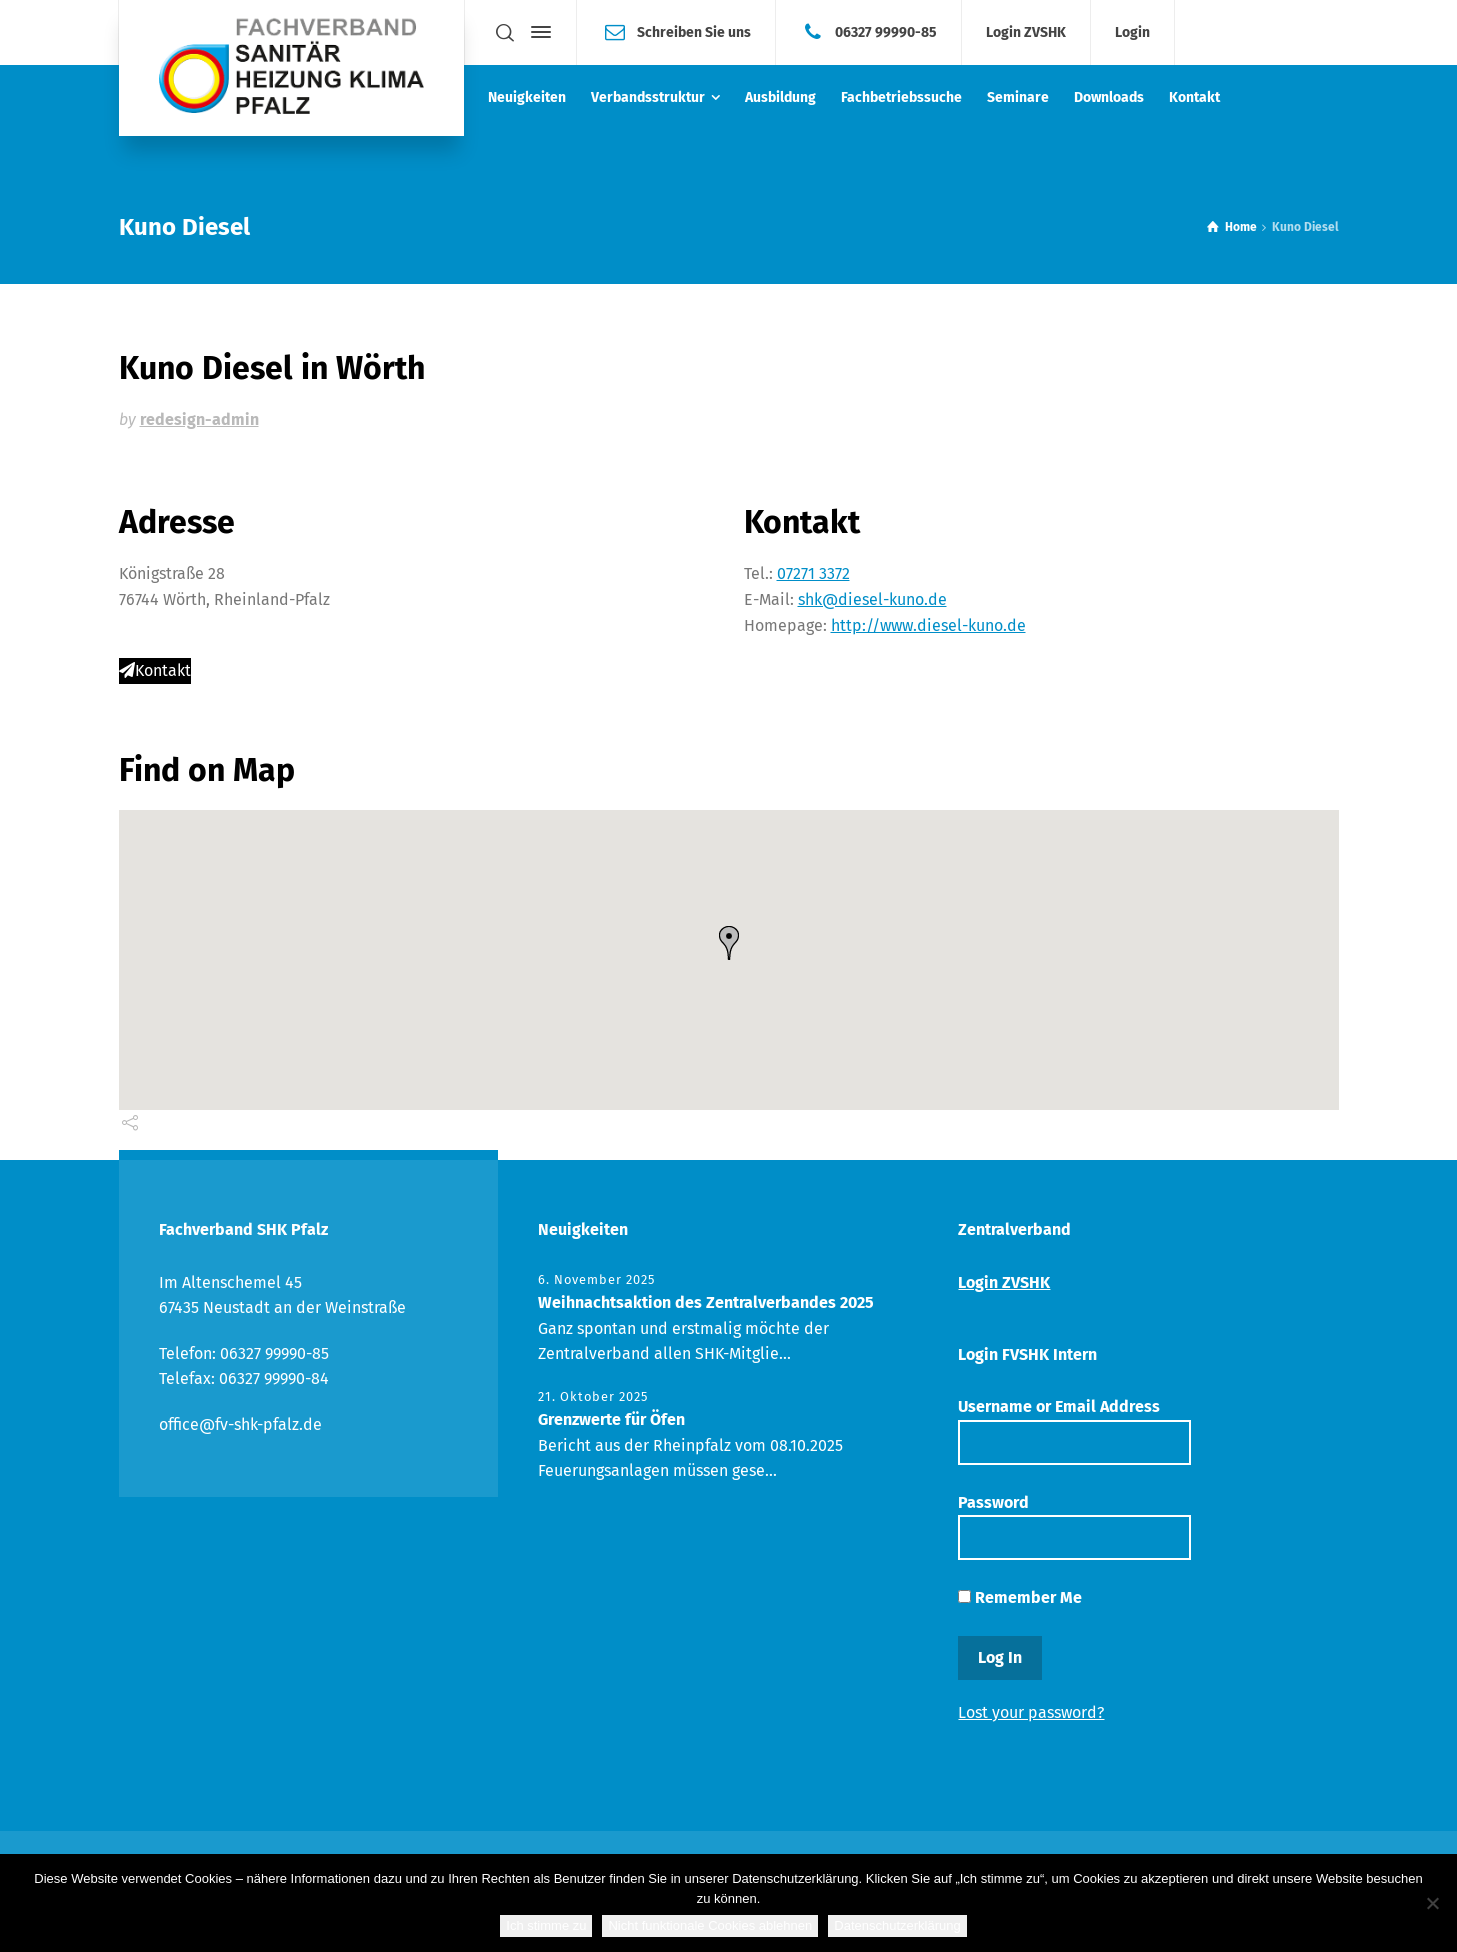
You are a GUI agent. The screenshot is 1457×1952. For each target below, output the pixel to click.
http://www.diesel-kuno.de (928, 625)
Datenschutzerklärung (897, 1925)
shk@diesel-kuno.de (872, 599)
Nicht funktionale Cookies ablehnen (710, 1925)
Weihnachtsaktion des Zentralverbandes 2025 (706, 1302)
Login (1132, 33)
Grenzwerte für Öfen (611, 1419)
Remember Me (1020, 1597)
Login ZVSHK (1026, 33)
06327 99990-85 (886, 31)
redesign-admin (199, 419)
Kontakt (155, 670)
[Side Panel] (537, 32)
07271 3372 (813, 573)
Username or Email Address (1074, 1430)
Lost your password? (1031, 1712)
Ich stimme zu (546, 1925)
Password (1074, 1526)
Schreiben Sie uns (694, 31)
